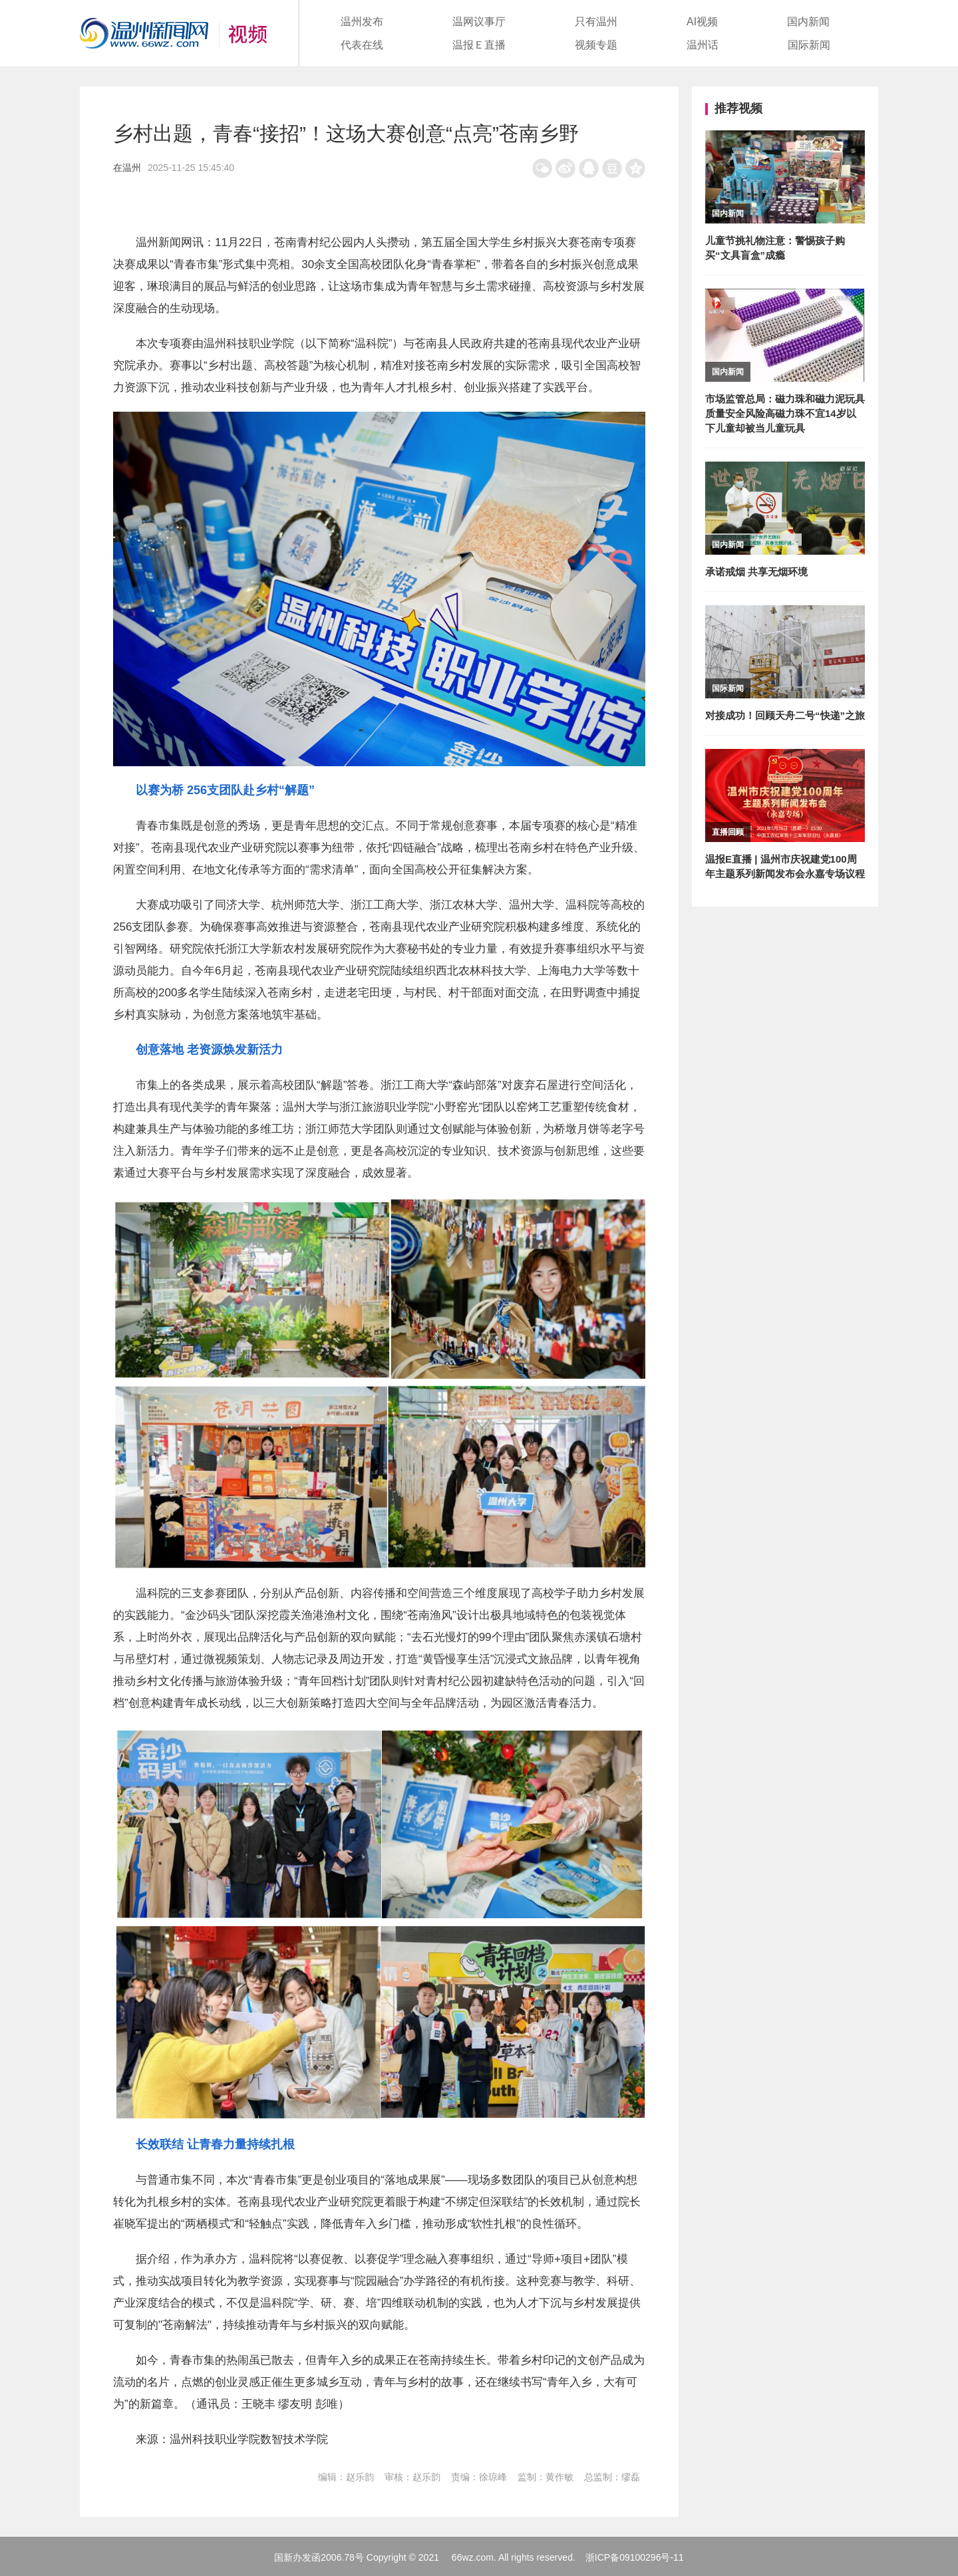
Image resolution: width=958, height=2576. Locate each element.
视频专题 (596, 45)
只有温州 (596, 21)
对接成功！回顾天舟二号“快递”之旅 (785, 715)
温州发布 (362, 21)
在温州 (127, 167)
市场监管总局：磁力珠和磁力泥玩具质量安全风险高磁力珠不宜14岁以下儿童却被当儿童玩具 (785, 413)
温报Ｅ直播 (479, 45)
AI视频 (702, 21)
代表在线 (362, 45)
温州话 (702, 45)
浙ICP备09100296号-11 (634, 2557)
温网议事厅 (479, 21)
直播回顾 (728, 832)
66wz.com (473, 2557)
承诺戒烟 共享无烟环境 (756, 571)
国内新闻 (808, 21)
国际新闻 (809, 45)
